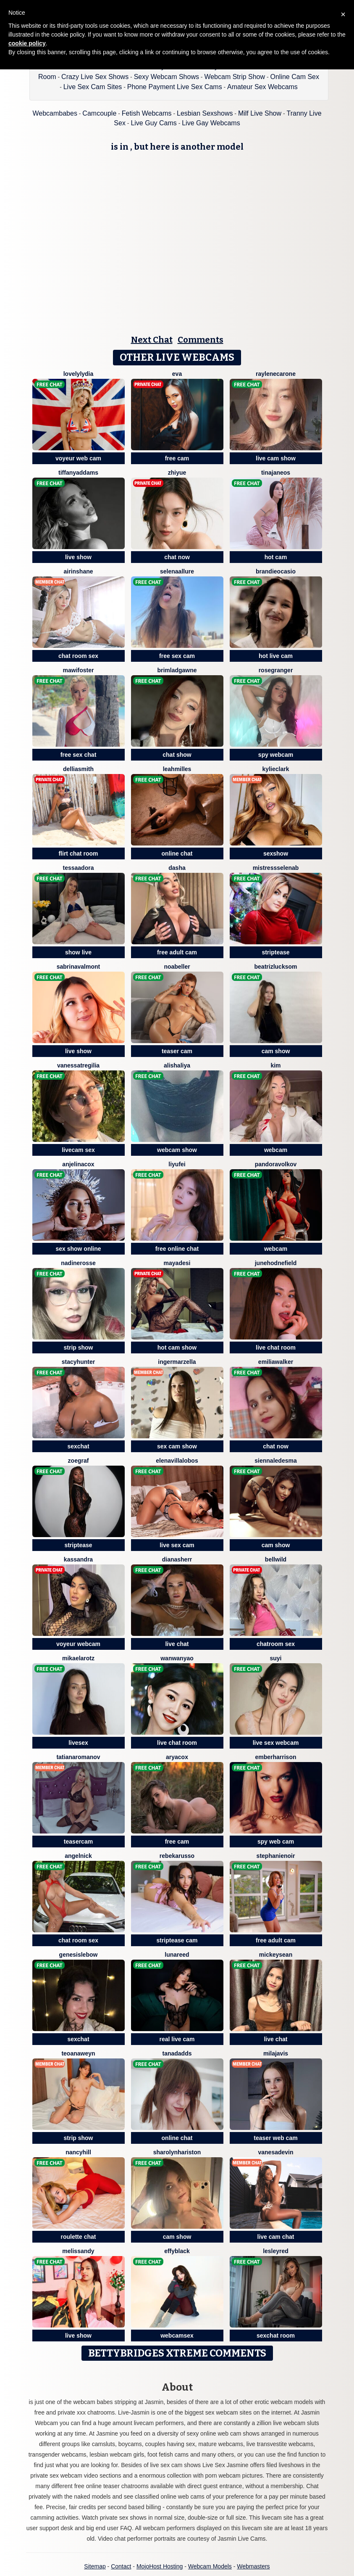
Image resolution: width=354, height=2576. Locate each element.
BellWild (275, 1559)
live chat (177, 1644)
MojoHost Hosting (159, 2566)
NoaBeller (177, 966)
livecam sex (78, 1150)
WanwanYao (177, 1658)
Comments (200, 340)
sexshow (275, 853)
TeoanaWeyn (78, 2053)
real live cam (176, 2039)
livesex (78, 1742)
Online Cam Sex (295, 76)
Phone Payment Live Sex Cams (174, 86)
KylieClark (275, 769)
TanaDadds (176, 2053)
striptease (275, 952)
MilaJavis (275, 2053)
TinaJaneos (275, 472)
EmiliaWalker (275, 1361)
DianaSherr (177, 1559)
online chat (177, 853)
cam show (276, 1051)
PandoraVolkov (276, 1164)
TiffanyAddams (78, 472)
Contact (121, 2566)
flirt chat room (78, 853)
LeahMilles (177, 769)
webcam (275, 1150)
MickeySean (275, 1954)
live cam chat (275, 2236)
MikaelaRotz (78, 1658)
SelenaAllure (177, 571)
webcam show (177, 1150)
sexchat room (276, 2335)
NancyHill (78, 2152)
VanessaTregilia (78, 1065)
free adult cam (177, 952)
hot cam (276, 557)
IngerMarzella (177, 1361)
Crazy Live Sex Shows (94, 76)
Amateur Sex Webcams (262, 86)
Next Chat (152, 340)
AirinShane (78, 571)
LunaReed (177, 1954)
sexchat (78, 1446)
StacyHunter (78, 1361)
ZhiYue (177, 472)
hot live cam (276, 656)
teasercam (78, 1841)
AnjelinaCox (78, 1164)
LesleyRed (275, 2251)
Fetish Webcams (147, 113)
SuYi (275, 1658)
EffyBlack (177, 2251)
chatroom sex (276, 1644)
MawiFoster (78, 670)
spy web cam (275, 1841)
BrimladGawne (177, 670)
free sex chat (78, 754)
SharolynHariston (177, 2152)
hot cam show (177, 1347)
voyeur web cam (78, 458)
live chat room (276, 1347)
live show (78, 557)
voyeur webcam (78, 1644)
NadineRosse (78, 1263)
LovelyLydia (78, 373)
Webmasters (253, 2566)
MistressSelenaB (276, 867)
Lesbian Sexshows (205, 113)
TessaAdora (78, 867)
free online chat (177, 1248)
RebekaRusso (177, 1855)
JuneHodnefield (276, 1263)
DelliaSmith (78, 769)
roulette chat (78, 2236)
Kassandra (78, 1559)
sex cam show (177, 1446)
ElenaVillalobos (177, 1460)
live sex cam (177, 1545)
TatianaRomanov (78, 1757)
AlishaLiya (177, 1065)
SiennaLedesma (275, 1460)
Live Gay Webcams (211, 123)
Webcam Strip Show (234, 76)
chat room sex (78, 656)
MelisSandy (78, 2251)
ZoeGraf (78, 1460)
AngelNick (78, 1855)
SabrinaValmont (78, 966)
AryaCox (177, 1757)
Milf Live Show (259, 113)
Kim (275, 1065)
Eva (177, 373)
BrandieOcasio (276, 571)
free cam (177, 458)
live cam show (276, 458)
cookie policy (27, 43)
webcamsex (177, 2335)
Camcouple (99, 113)
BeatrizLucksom (275, 966)
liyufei (176, 1164)
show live (78, 952)
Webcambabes (54, 113)
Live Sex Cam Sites (92, 86)
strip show (78, 1347)
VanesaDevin (275, 2152)
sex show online (78, 1248)
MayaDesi (177, 1263)
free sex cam (177, 656)
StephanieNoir (276, 1855)
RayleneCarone (276, 373)
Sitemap (94, 2566)
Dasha (176, 867)
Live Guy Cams (153, 123)
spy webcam (275, 754)
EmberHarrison (275, 1757)
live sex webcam (276, 1742)
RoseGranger (276, 670)
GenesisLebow (78, 1954)
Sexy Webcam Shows (166, 76)
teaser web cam (275, 2138)
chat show (177, 754)
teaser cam (177, 1051)
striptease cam (176, 1940)
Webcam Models (210, 2566)
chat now (177, 557)
